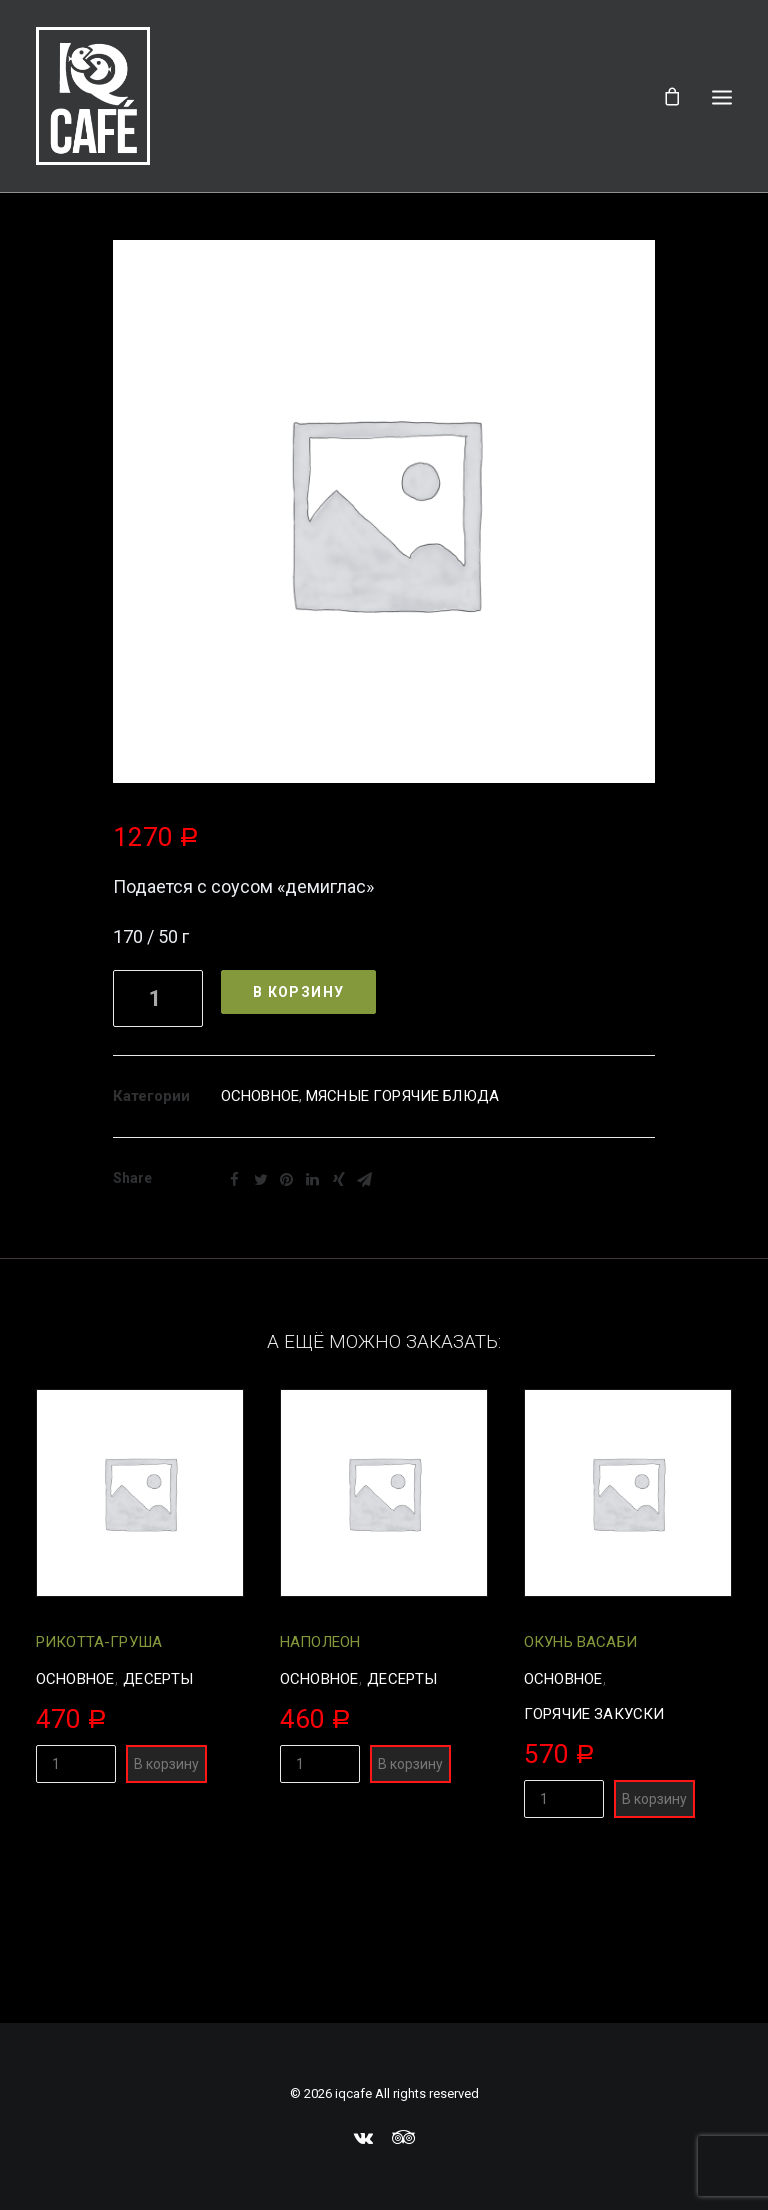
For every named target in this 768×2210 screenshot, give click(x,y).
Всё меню (350, 251)
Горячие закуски (594, 1847)
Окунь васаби (580, 1775)
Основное (260, 1229)
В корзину (299, 1125)
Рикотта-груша (99, 1775)
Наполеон (320, 1775)
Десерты (158, 1812)
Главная (260, 251)
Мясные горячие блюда (402, 1229)
